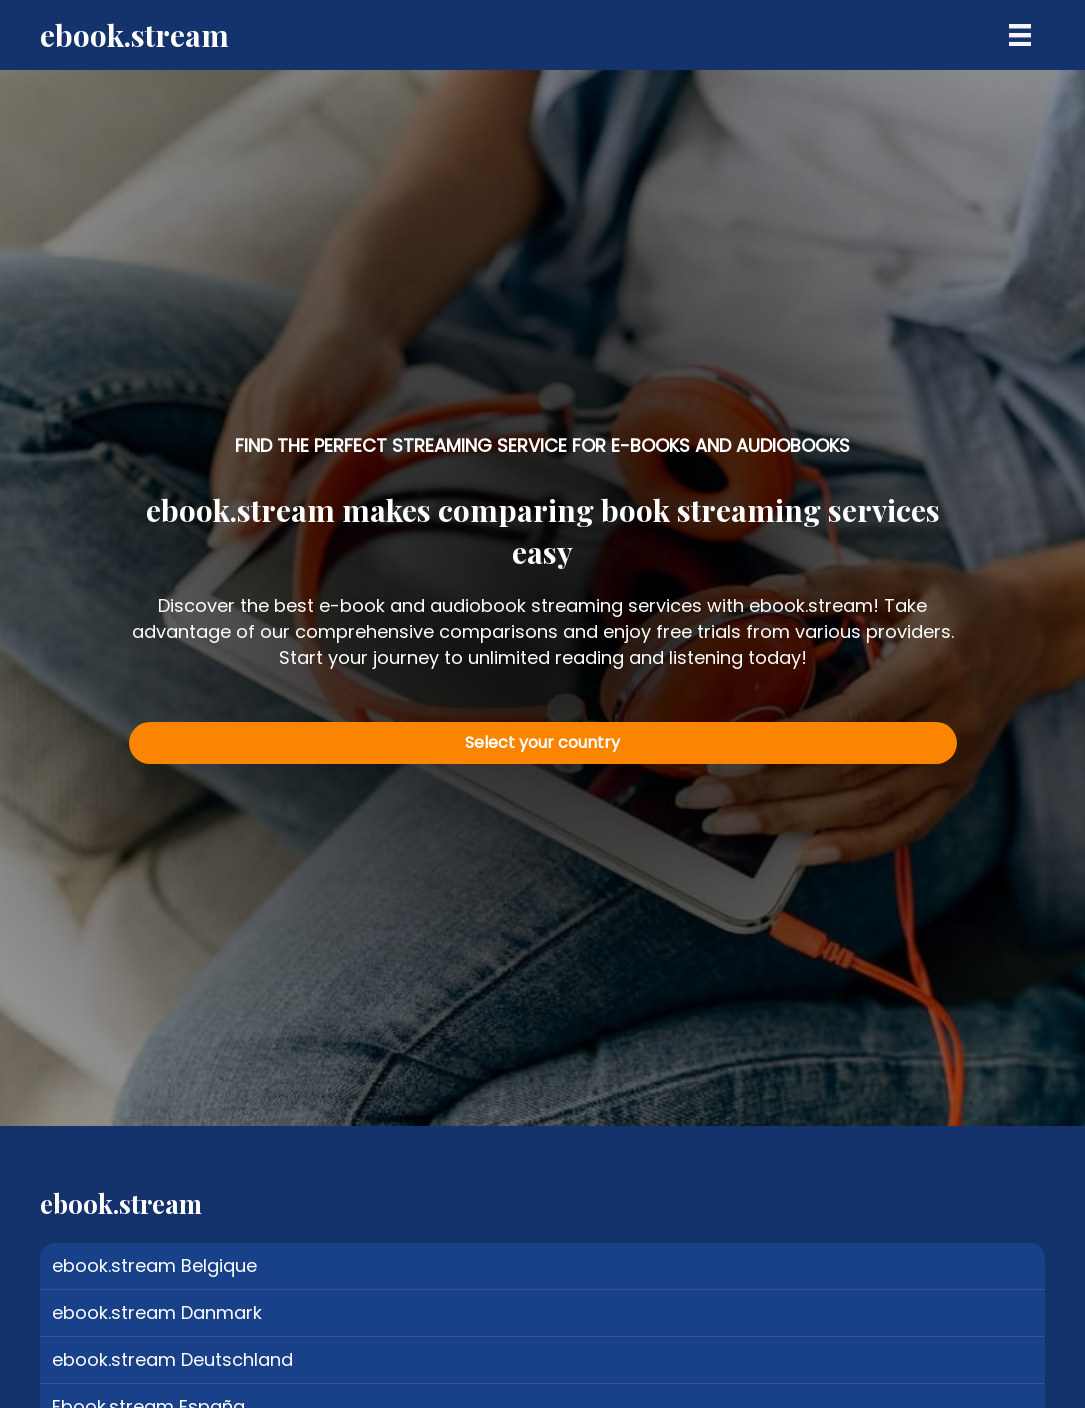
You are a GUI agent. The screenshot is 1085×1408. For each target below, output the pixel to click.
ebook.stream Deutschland (172, 1359)
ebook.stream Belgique (154, 1265)
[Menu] (1020, 35)
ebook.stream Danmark (157, 1312)
